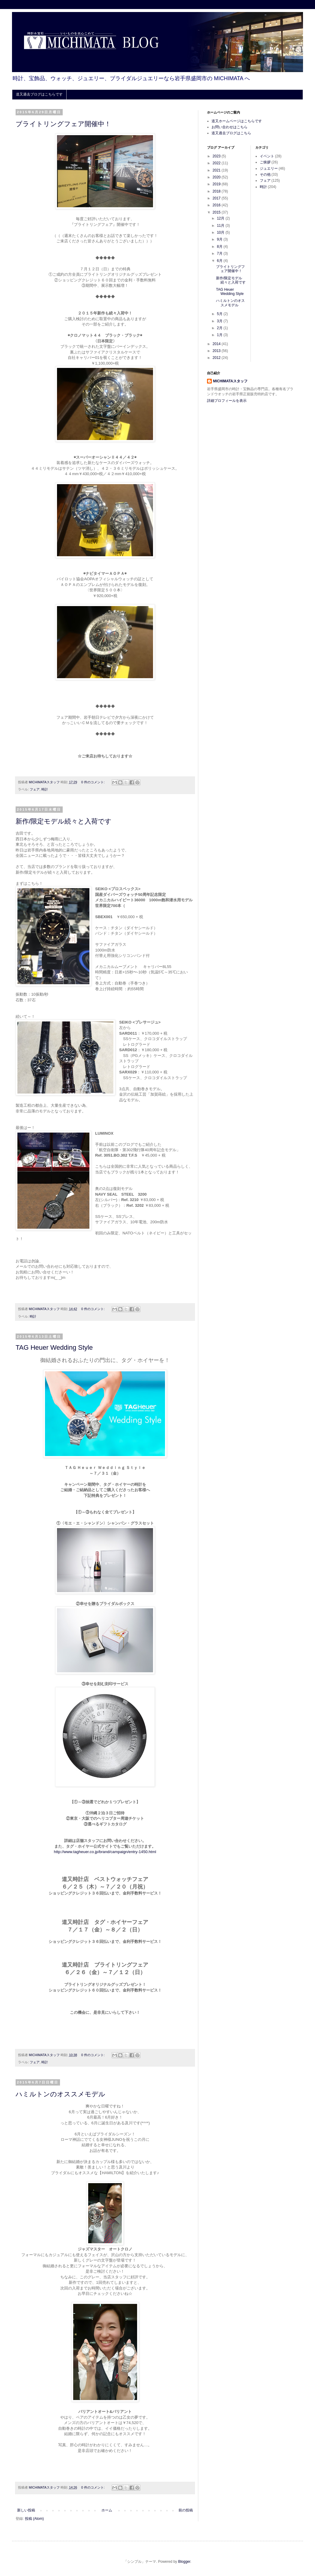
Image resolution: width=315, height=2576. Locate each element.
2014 (217, 344)
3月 (220, 321)
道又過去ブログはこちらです (39, 94)
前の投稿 (185, 2510)
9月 (220, 239)
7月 (220, 253)
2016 (217, 205)
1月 (220, 335)
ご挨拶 (265, 162)
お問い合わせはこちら (230, 127)
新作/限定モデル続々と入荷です (64, 821)
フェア (35, 789)
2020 (217, 177)
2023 (217, 156)
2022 (217, 163)
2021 (217, 170)
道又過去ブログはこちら (231, 133)
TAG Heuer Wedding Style (54, 1347)
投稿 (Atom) (34, 2519)
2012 (217, 358)
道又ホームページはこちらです (237, 121)
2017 (217, 198)
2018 (217, 191)
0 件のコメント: (93, 782)
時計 (44, 789)
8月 (220, 246)
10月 (221, 232)
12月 (221, 218)
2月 (220, 328)
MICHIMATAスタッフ (230, 381)
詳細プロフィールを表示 (227, 401)
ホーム (106, 2510)
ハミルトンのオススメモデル (60, 2094)
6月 (220, 261)
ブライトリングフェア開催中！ (63, 124)
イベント (267, 156)
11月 (221, 225)
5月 (220, 314)
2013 (217, 351)
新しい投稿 (26, 2510)
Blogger (184, 2561)
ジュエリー (269, 168)
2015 (217, 212)
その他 (265, 174)
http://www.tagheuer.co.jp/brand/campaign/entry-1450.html (105, 1851)
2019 (217, 184)
